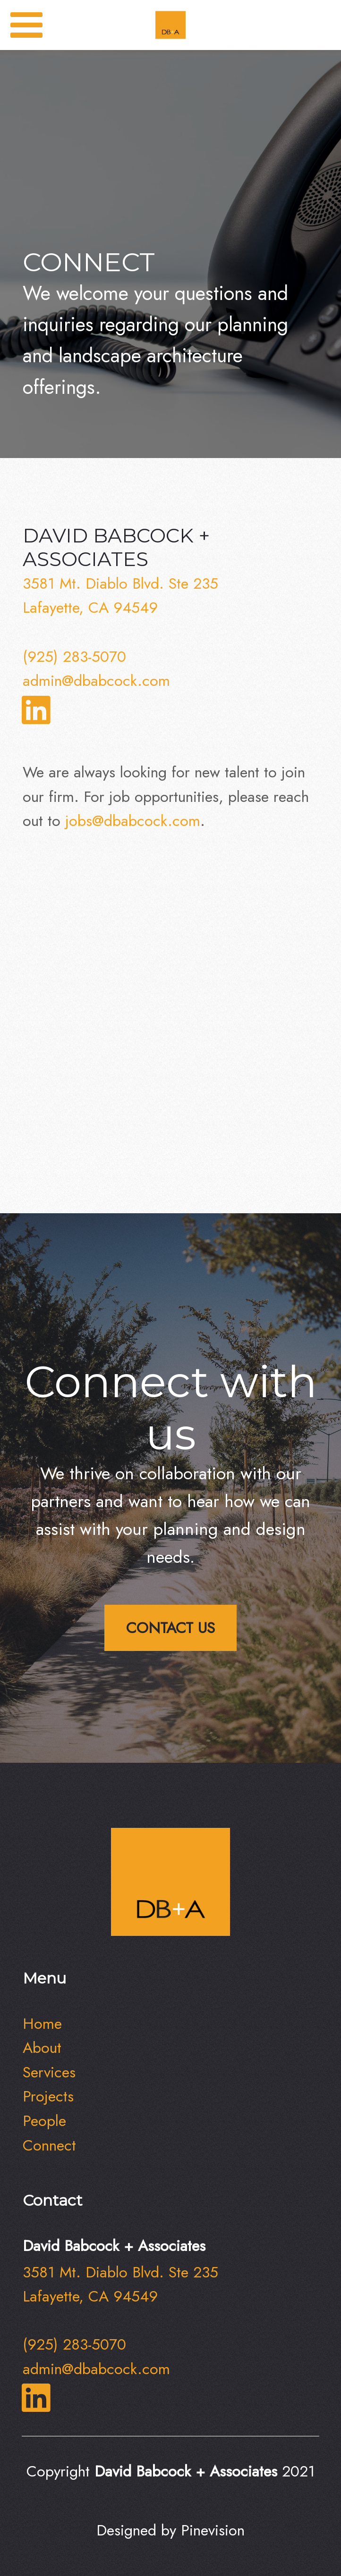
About (42, 2047)
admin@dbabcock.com (96, 680)
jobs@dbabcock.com (132, 820)
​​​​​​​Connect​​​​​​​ (49, 2145)
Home (42, 2023)
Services (49, 2072)
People (44, 2120)
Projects (48, 2096)
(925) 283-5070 (74, 656)
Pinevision (213, 2530)
